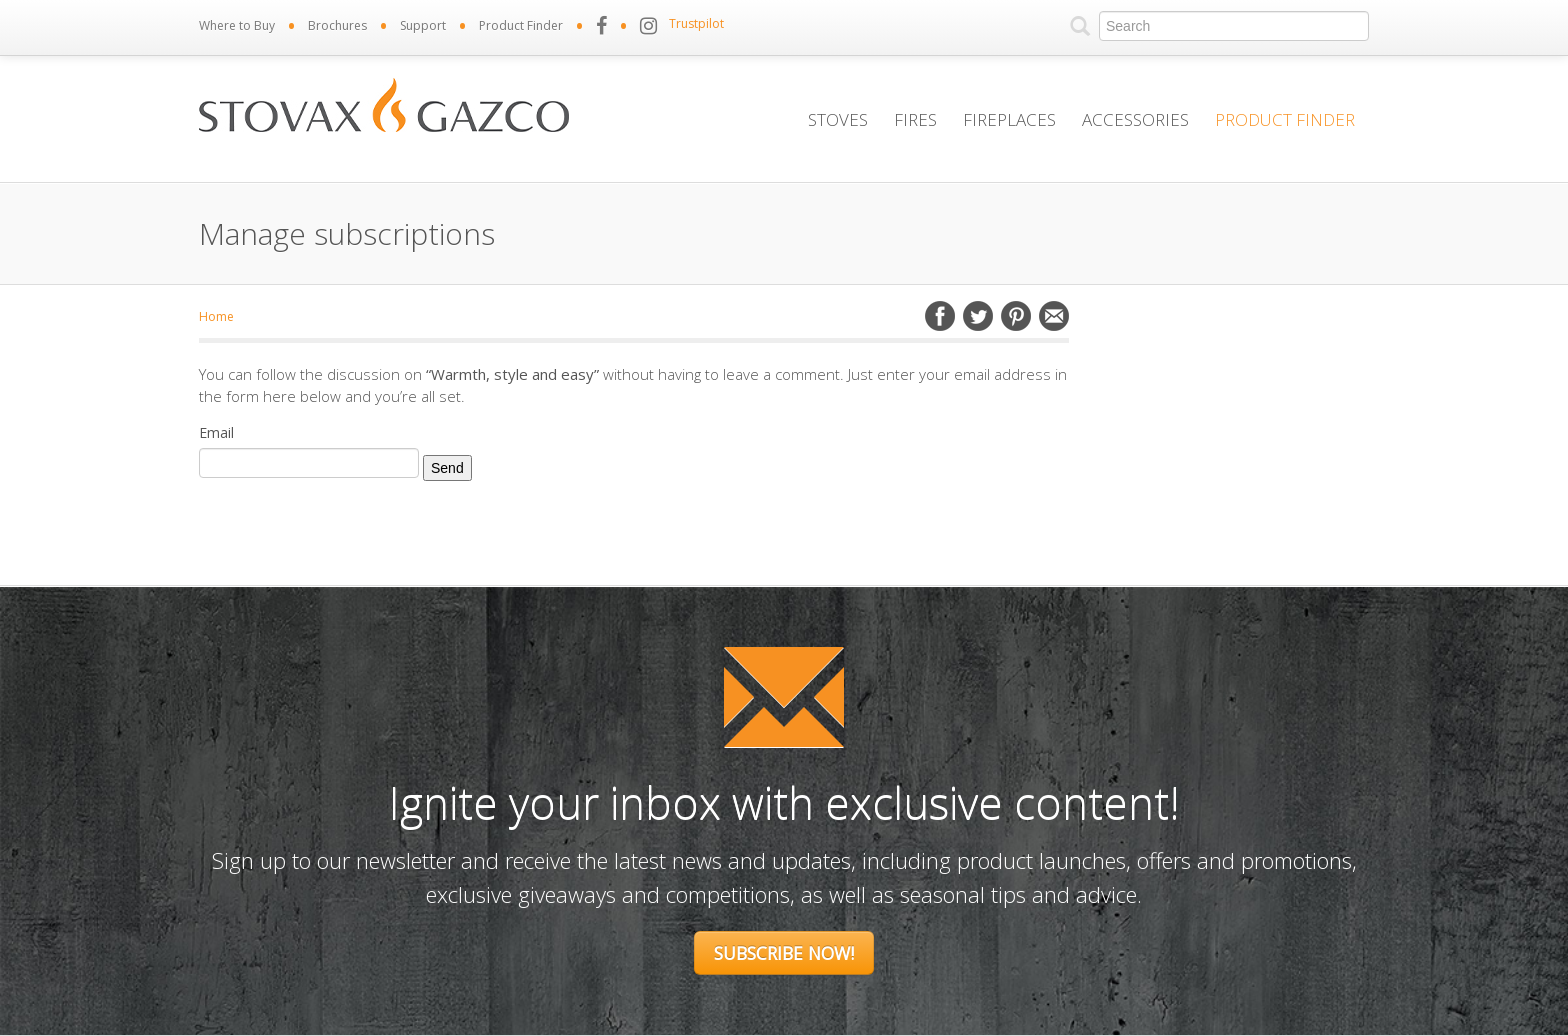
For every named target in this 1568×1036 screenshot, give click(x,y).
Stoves (838, 119)
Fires (915, 119)
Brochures (337, 25)
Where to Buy (237, 25)
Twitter (978, 316)
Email (1054, 316)
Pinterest (1016, 316)
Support (423, 25)
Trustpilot (696, 23)
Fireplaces (1009, 119)
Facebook (940, 316)
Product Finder (521, 25)
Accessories (1135, 119)
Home (216, 316)
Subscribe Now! (784, 953)
